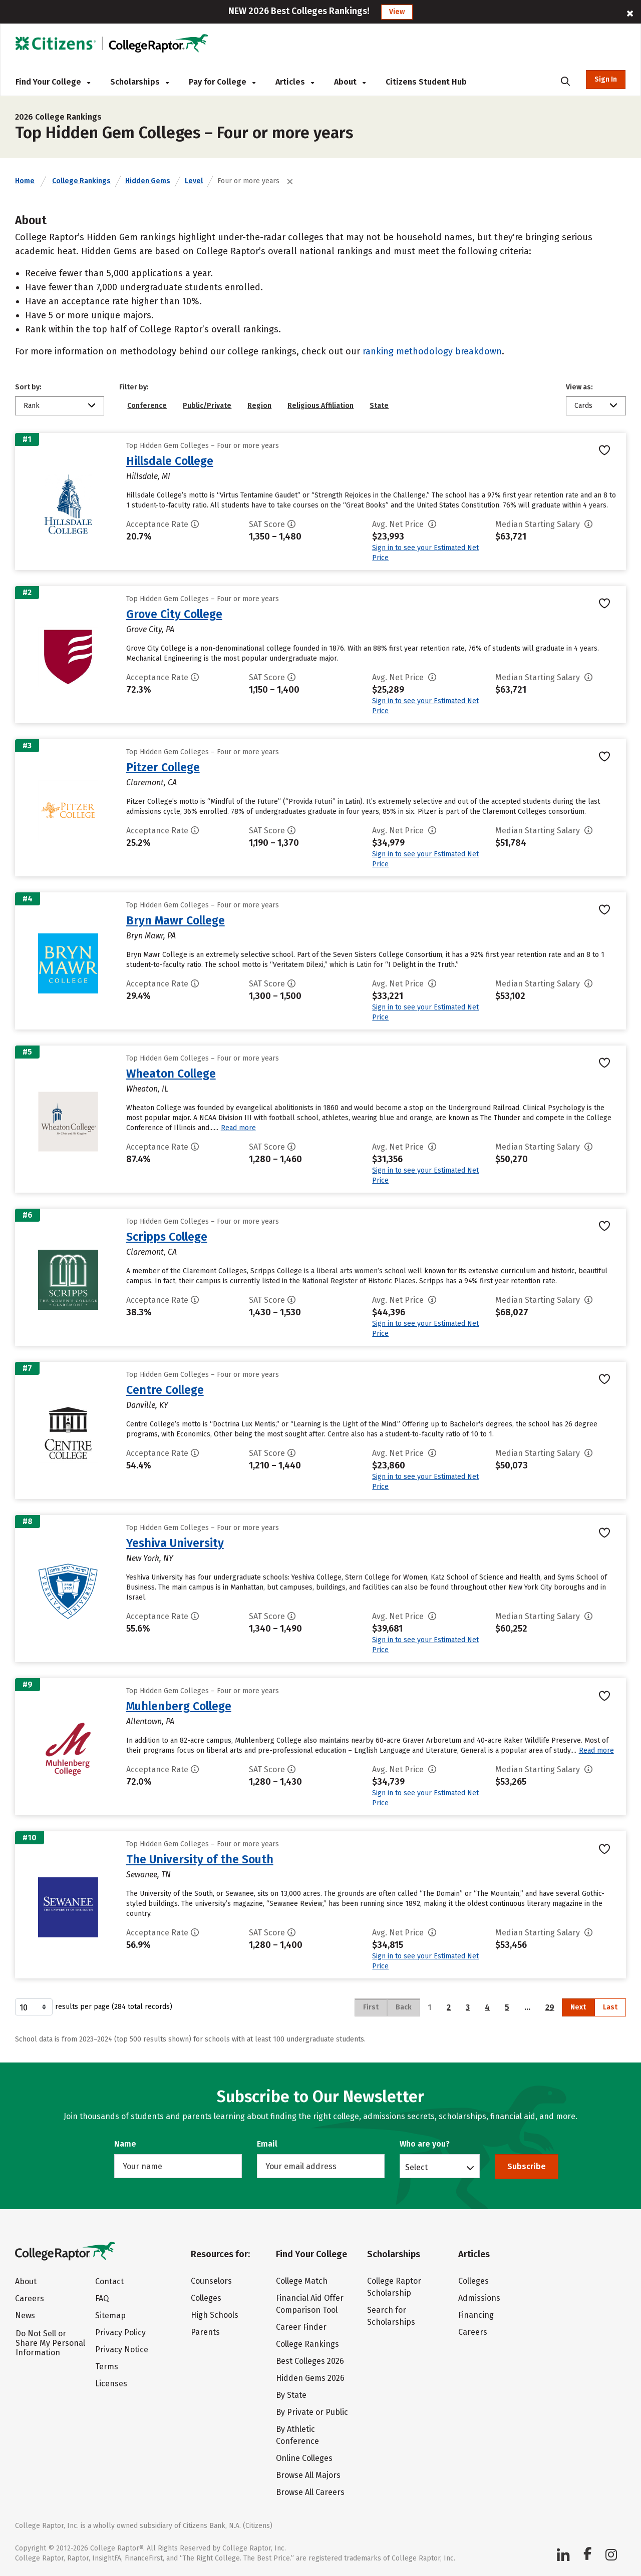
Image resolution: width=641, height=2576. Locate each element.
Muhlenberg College (178, 1706)
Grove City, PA (150, 629)
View (397, 12)
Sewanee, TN (148, 1874)
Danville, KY (147, 1405)
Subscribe (526, 2166)
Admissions (479, 2298)
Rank (32, 405)
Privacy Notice (121, 2349)
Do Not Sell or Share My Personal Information (50, 2343)
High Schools (214, 2315)
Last (610, 2007)
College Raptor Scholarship (394, 2287)
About (350, 82)
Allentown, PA (150, 1721)
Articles (294, 82)
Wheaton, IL (147, 1089)
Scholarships (139, 82)
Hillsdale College (169, 461)
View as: (579, 387)
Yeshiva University (175, 1543)
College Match (302, 2281)
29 (549, 2007)
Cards (583, 405)
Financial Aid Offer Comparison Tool (310, 2304)
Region (259, 405)
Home (25, 181)
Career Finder (301, 2327)
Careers (29, 2298)
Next (578, 2007)
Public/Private (207, 405)
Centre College (165, 1390)
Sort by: (28, 387)
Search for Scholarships (391, 2316)
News (25, 2315)
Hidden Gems (147, 181)
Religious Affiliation (320, 405)
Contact (109, 2281)
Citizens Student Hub (426, 82)
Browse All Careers (310, 2492)
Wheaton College (171, 1074)
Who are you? (425, 2144)
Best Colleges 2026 (310, 2361)
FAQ (102, 2298)
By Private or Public (312, 2412)
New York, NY (149, 1558)
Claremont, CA (151, 782)
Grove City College (174, 614)
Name (125, 2144)
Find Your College (53, 82)
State (379, 405)
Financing (476, 2315)
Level (194, 181)
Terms (106, 2366)
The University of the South (199, 1859)
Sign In (605, 79)
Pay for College (222, 82)
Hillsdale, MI (148, 476)
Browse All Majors (308, 2475)
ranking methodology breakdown (432, 351)
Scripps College (166, 1237)
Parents (205, 2332)
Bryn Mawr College (175, 920)
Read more (238, 1128)
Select (416, 2167)
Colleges (206, 2298)
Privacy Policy (120, 2332)
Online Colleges (304, 2458)
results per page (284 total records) (93, 2006)
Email (267, 2144)
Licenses (111, 2383)
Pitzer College (163, 767)
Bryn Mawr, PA (151, 935)
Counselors (211, 2281)
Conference (147, 405)
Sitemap (110, 2315)
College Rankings (81, 181)
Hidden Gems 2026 (310, 2378)
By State (291, 2395)
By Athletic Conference (297, 2435)
